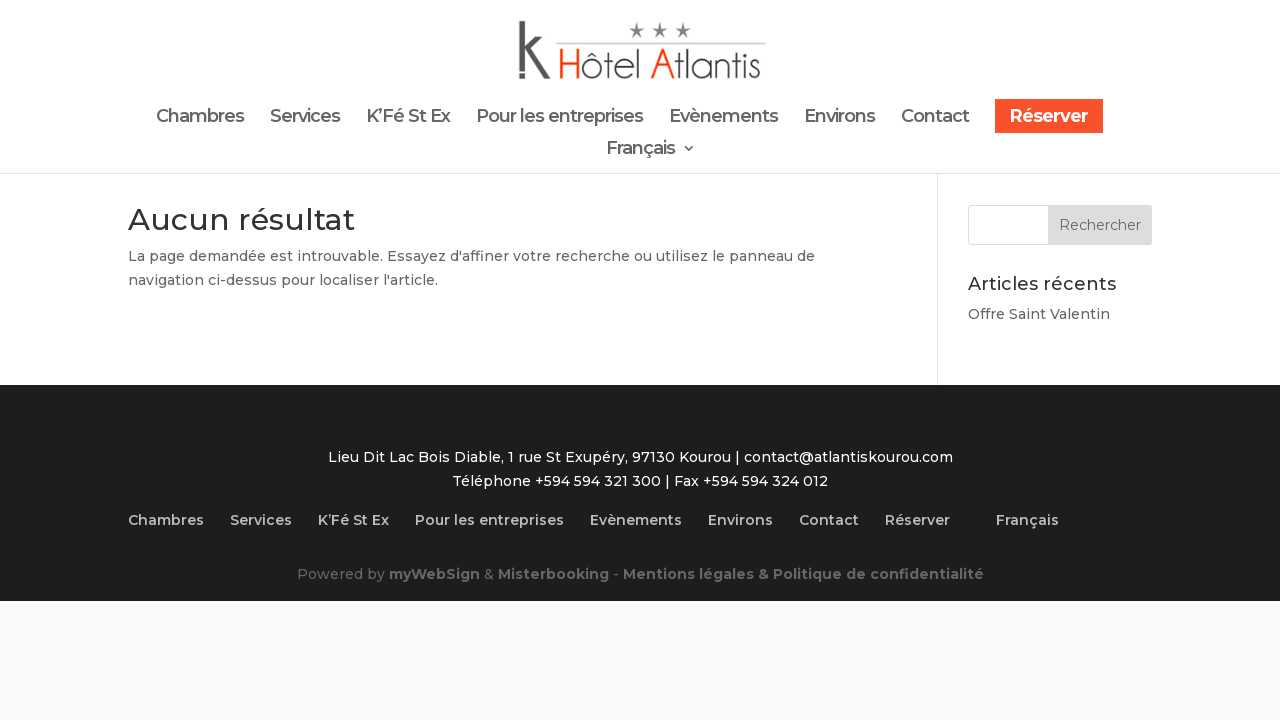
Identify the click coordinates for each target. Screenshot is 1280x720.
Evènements (723, 118)
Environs (839, 118)
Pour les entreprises (559, 118)
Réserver (1049, 116)
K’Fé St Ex (408, 118)
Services (305, 118)
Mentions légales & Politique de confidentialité (803, 574)
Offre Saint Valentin (1039, 314)
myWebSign (434, 574)
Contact (935, 118)
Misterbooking (553, 574)
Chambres (200, 118)
